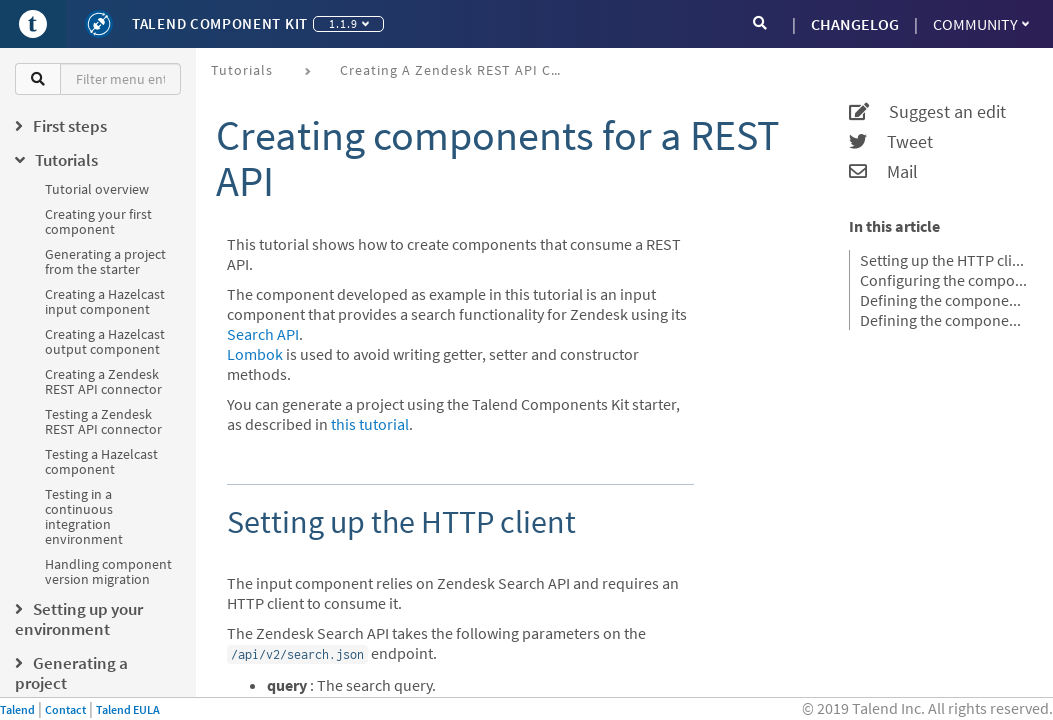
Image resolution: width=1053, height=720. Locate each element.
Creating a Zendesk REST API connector (103, 381)
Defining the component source (944, 320)
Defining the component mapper (944, 300)
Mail (883, 172)
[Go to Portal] (33, 24)
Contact (65, 709)
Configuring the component (944, 280)
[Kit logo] (99, 24)
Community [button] (981, 24)
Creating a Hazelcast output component (105, 341)
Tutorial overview (97, 189)
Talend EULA (128, 709)
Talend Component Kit (220, 23)
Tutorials (242, 70)
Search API (263, 334)
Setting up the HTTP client (944, 260)
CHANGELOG (855, 24)
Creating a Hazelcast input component (105, 301)
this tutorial (370, 424)
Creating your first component (98, 221)
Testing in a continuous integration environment (84, 516)
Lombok (255, 354)
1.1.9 (349, 23)
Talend (17, 709)
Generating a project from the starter (105, 261)
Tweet (891, 142)
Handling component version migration (108, 571)
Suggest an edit (927, 112)
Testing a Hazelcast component (101, 461)
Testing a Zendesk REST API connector (103, 421)
